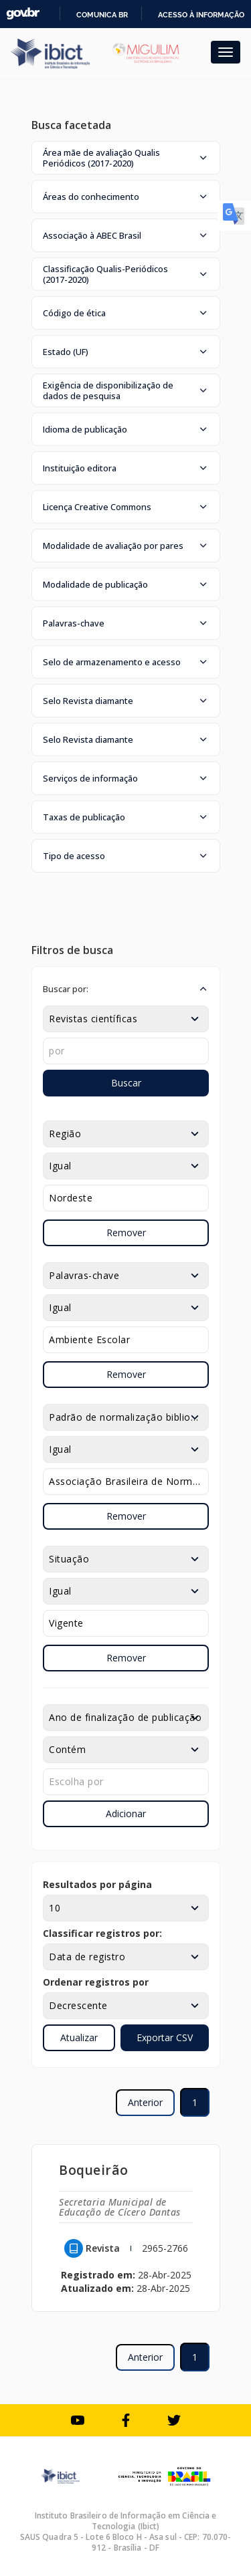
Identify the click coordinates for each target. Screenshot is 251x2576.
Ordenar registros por (96, 1982)
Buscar (126, 1082)
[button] (126, 158)
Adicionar (126, 1813)
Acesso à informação (201, 14)
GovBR (22, 13)
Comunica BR (102, 14)
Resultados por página (97, 1884)
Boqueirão (94, 2170)
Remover (126, 1232)
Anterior (145, 2102)
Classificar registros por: (102, 1933)
